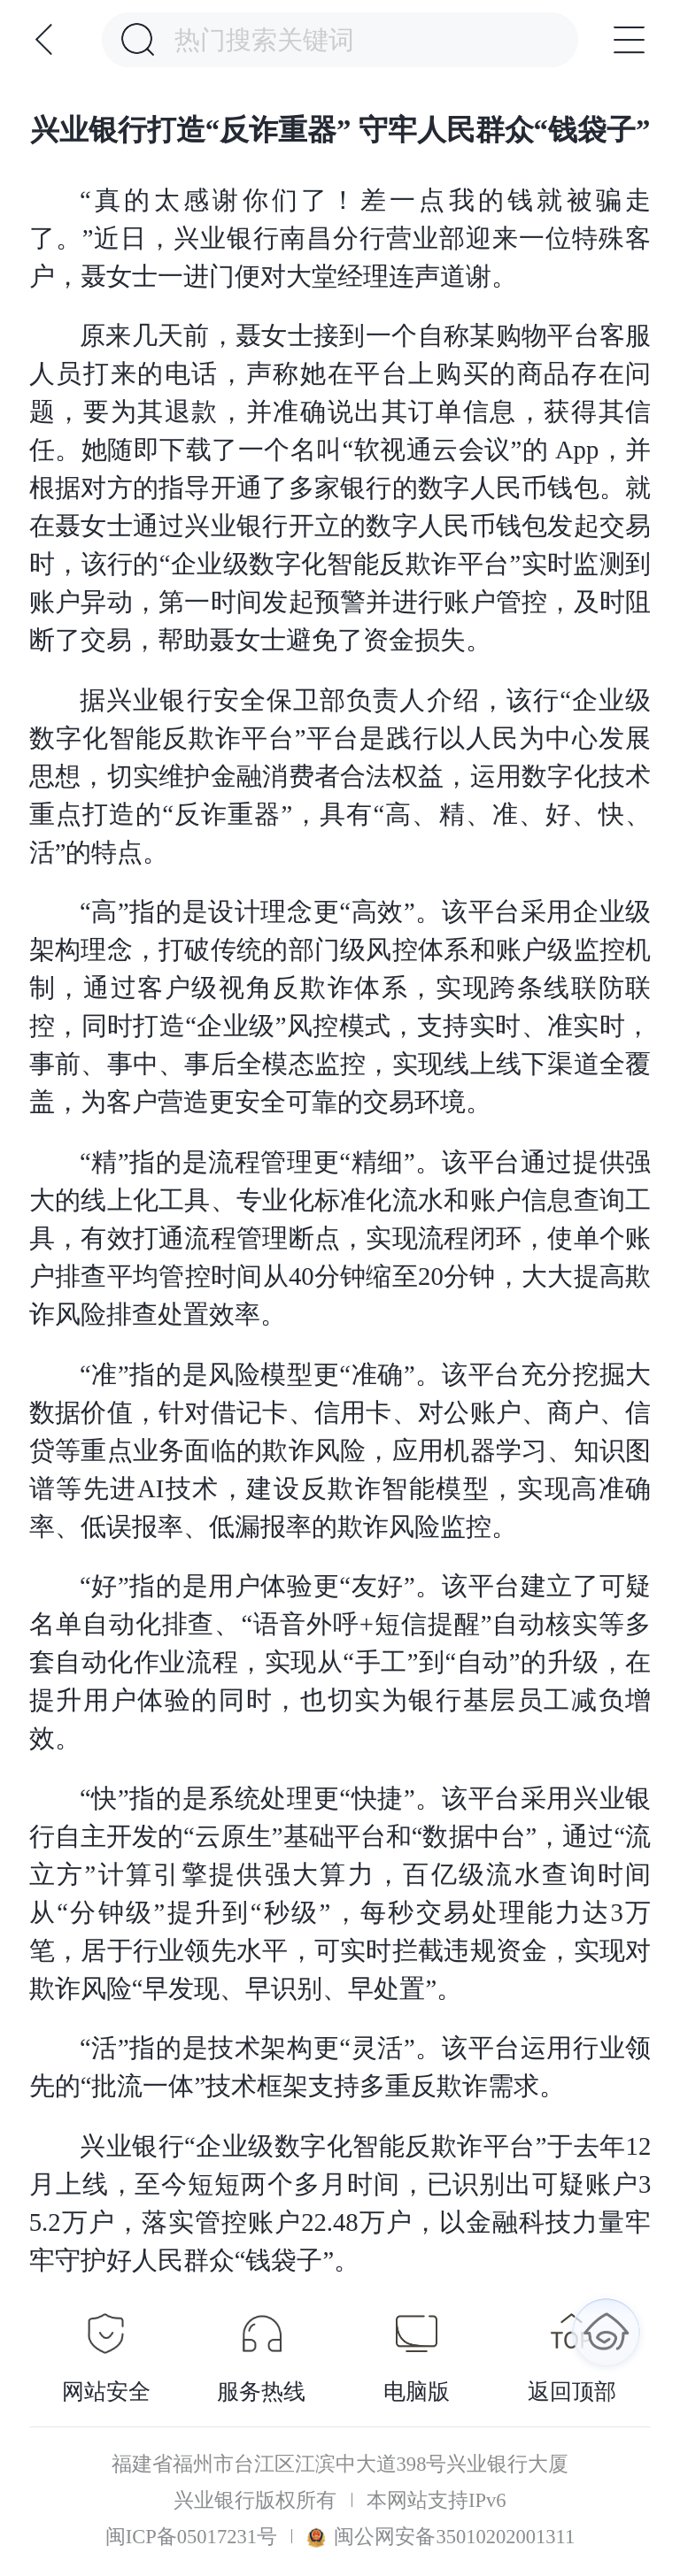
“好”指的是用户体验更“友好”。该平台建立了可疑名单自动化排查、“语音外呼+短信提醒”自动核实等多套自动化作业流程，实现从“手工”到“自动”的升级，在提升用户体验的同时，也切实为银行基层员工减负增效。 (340, 1662)
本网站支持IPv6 (436, 2501)
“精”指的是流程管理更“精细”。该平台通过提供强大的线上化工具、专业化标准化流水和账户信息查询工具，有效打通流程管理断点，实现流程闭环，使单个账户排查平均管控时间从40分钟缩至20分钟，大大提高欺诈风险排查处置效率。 (340, 1238)
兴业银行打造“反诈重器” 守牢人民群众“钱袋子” (340, 130)
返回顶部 (572, 2391)
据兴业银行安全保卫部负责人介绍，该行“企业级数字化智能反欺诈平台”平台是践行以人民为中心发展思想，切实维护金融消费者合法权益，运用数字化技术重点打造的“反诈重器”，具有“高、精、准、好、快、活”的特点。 (340, 776)
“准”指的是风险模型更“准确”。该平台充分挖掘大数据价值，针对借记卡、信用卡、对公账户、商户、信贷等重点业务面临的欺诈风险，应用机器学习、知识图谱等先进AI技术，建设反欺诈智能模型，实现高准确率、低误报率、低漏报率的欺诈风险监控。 (340, 1450)
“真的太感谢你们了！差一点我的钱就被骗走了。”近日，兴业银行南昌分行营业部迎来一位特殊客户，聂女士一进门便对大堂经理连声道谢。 (340, 238)
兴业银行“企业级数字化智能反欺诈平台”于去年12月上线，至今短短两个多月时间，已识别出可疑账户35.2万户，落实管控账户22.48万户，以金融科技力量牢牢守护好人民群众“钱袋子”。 (340, 2203)
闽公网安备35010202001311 (441, 2537)
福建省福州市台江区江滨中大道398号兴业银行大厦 (340, 2464)
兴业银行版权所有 (255, 2501)
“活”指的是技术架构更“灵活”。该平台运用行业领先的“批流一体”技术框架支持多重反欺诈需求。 (340, 2067)
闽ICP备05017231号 (191, 2537)
